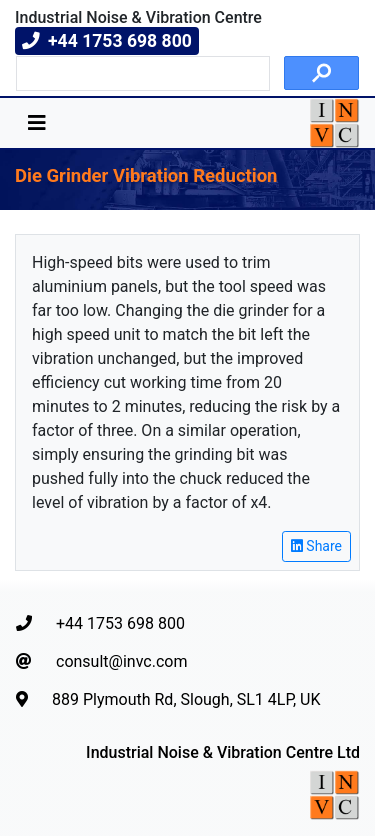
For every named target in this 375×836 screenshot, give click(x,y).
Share (316, 546)
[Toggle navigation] (37, 123)
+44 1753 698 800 (100, 623)
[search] (141, 74)
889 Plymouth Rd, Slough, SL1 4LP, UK (168, 699)
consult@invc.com (101, 661)
